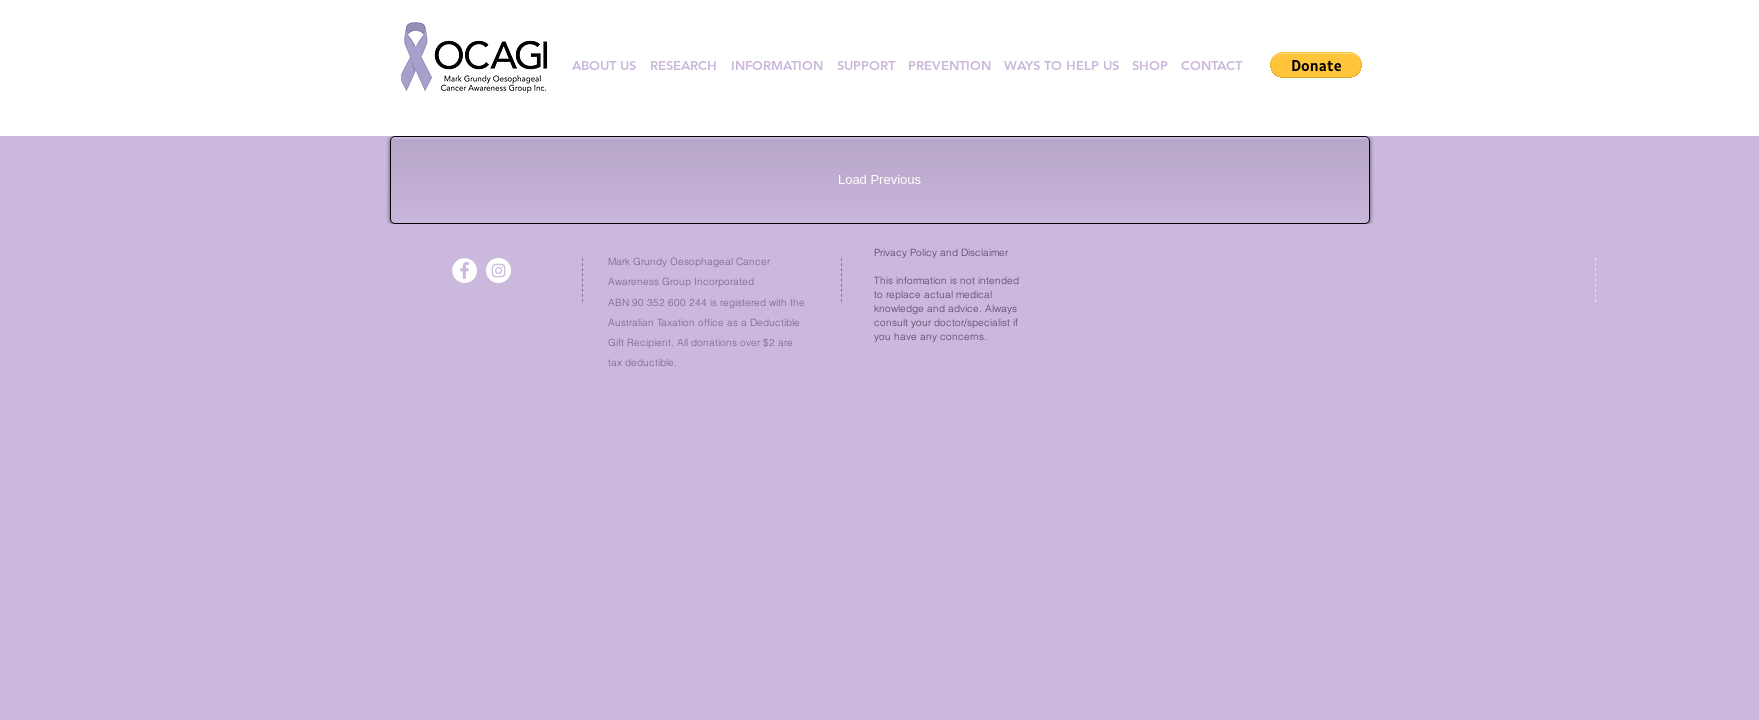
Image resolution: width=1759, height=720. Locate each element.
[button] (1316, 65)
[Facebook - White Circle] (464, 270)
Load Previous (879, 179)
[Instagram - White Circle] (498, 270)
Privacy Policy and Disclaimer (941, 252)
